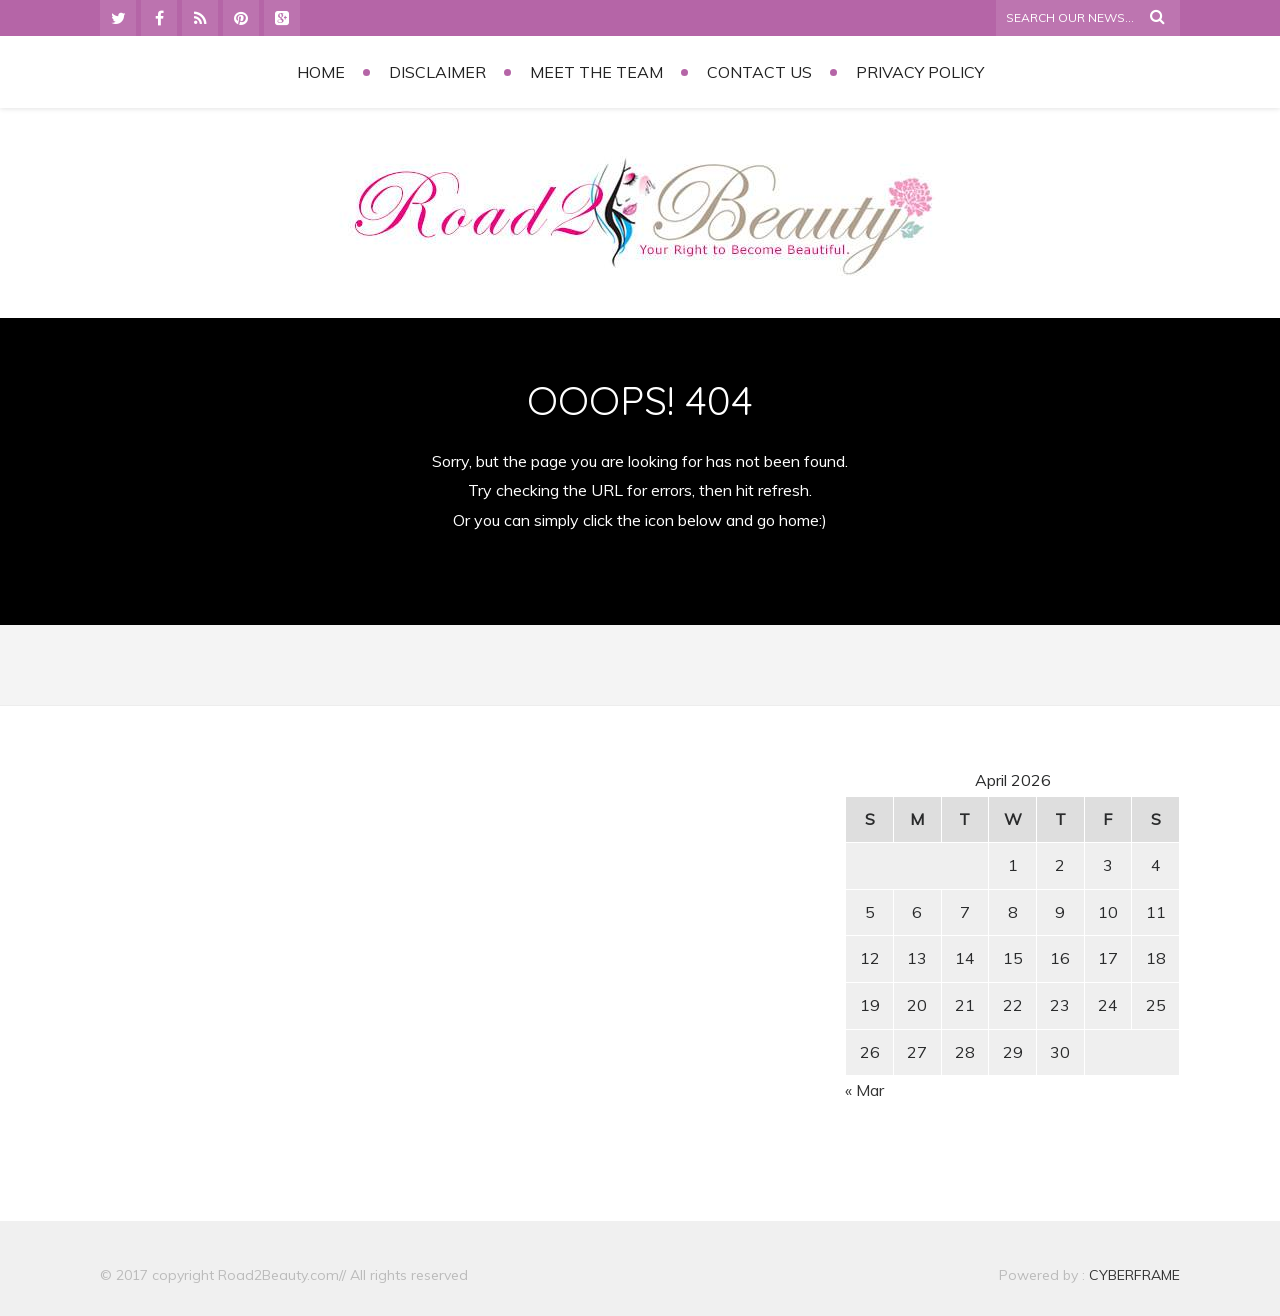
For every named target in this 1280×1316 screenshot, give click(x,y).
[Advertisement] (271, 909)
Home (321, 72)
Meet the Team (596, 72)
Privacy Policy (920, 72)
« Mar (864, 1090)
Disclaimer (437, 72)
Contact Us (759, 72)
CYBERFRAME (1134, 1275)
